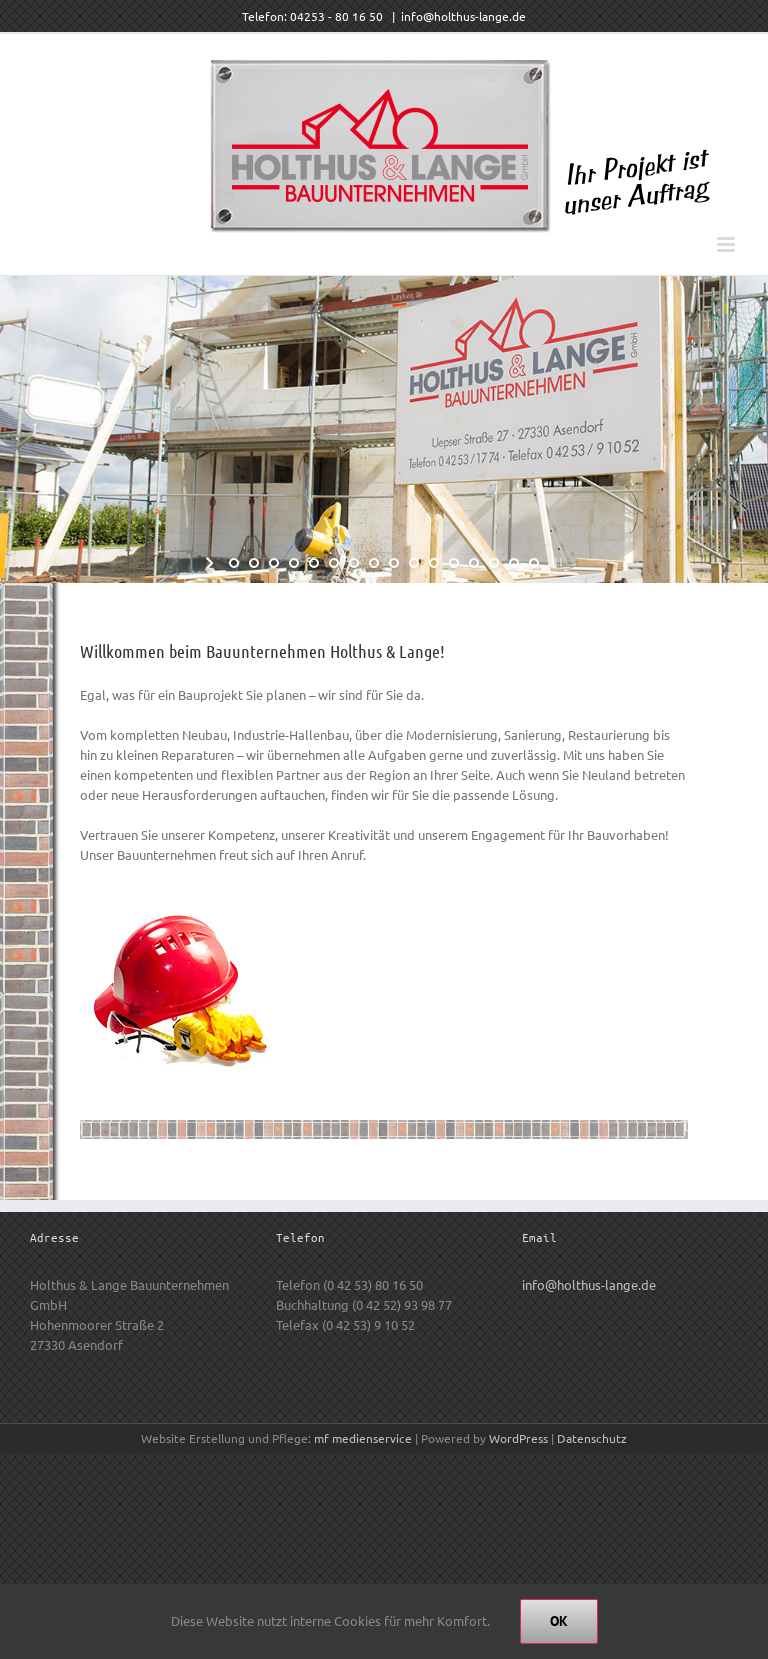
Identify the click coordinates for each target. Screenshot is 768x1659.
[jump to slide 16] (534, 563)
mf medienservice (363, 1438)
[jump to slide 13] (474, 563)
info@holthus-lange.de (463, 16)
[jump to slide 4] (294, 563)
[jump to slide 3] (274, 563)
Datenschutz (592, 1438)
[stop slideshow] (556, 563)
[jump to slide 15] (514, 563)
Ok (559, 1621)
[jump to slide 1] (234, 563)
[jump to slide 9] (394, 563)
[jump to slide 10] (414, 563)
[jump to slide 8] (374, 563)
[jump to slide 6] (334, 563)
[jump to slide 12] (454, 563)
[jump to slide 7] (354, 563)
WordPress (518, 1438)
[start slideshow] (211, 563)
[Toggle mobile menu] (727, 244)
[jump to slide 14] (494, 563)
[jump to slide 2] (254, 563)
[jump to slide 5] (314, 563)
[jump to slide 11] (434, 563)
